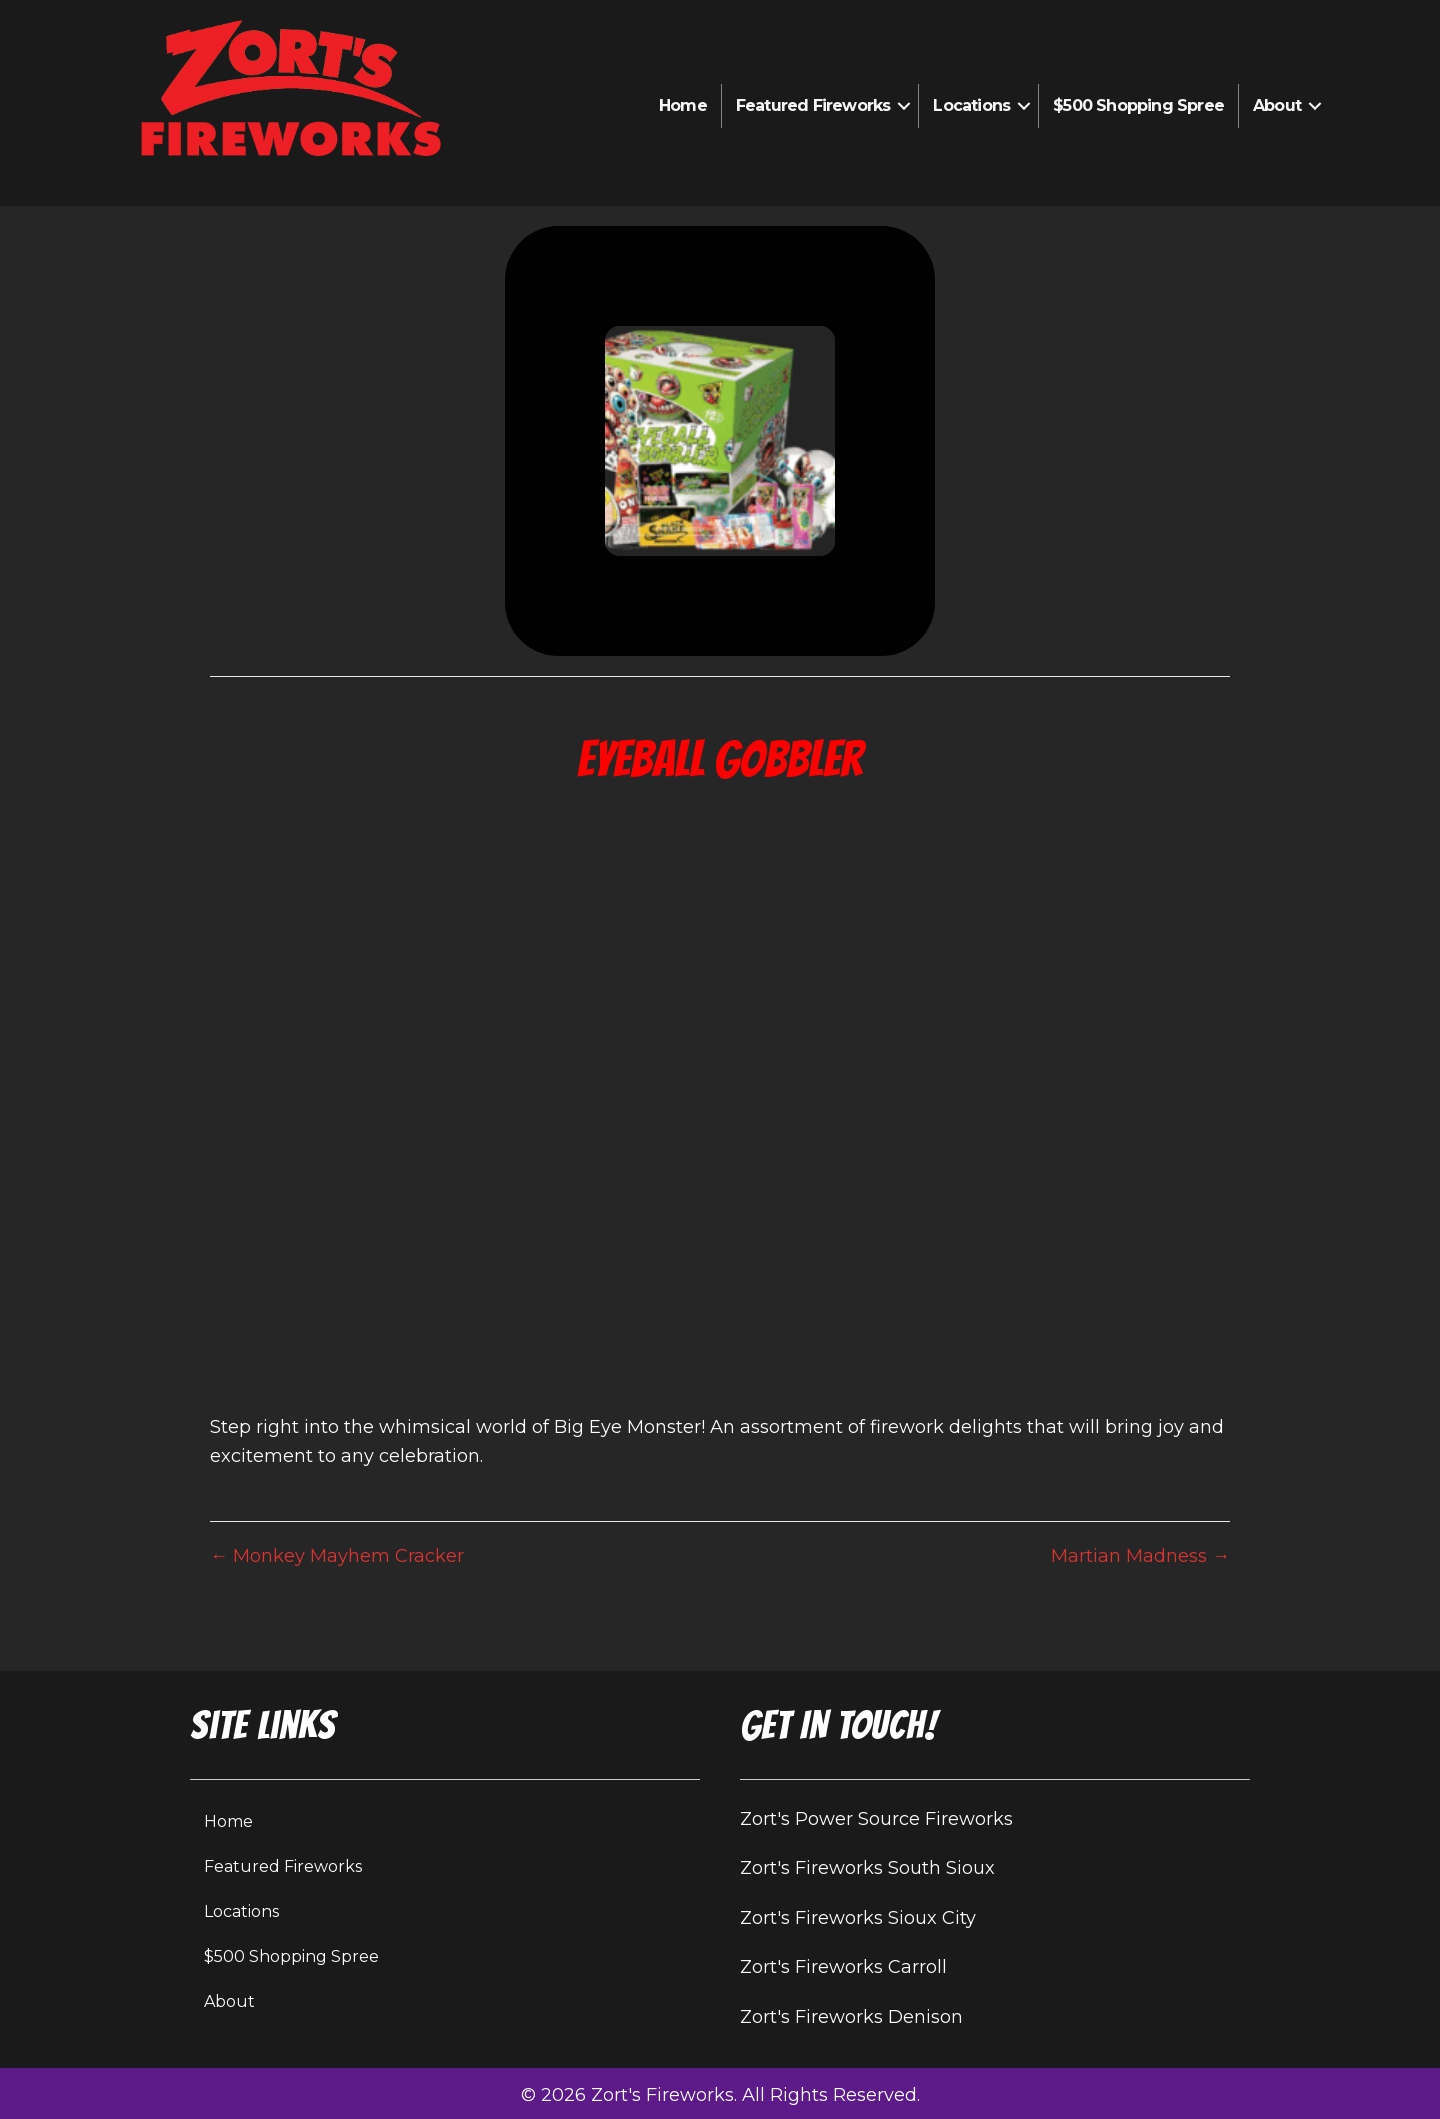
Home (683, 105)
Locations (971, 105)
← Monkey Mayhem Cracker (337, 1556)
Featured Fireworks (813, 105)
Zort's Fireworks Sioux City (858, 1918)
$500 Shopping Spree (1138, 105)
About (1277, 105)
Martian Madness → (1140, 1556)
